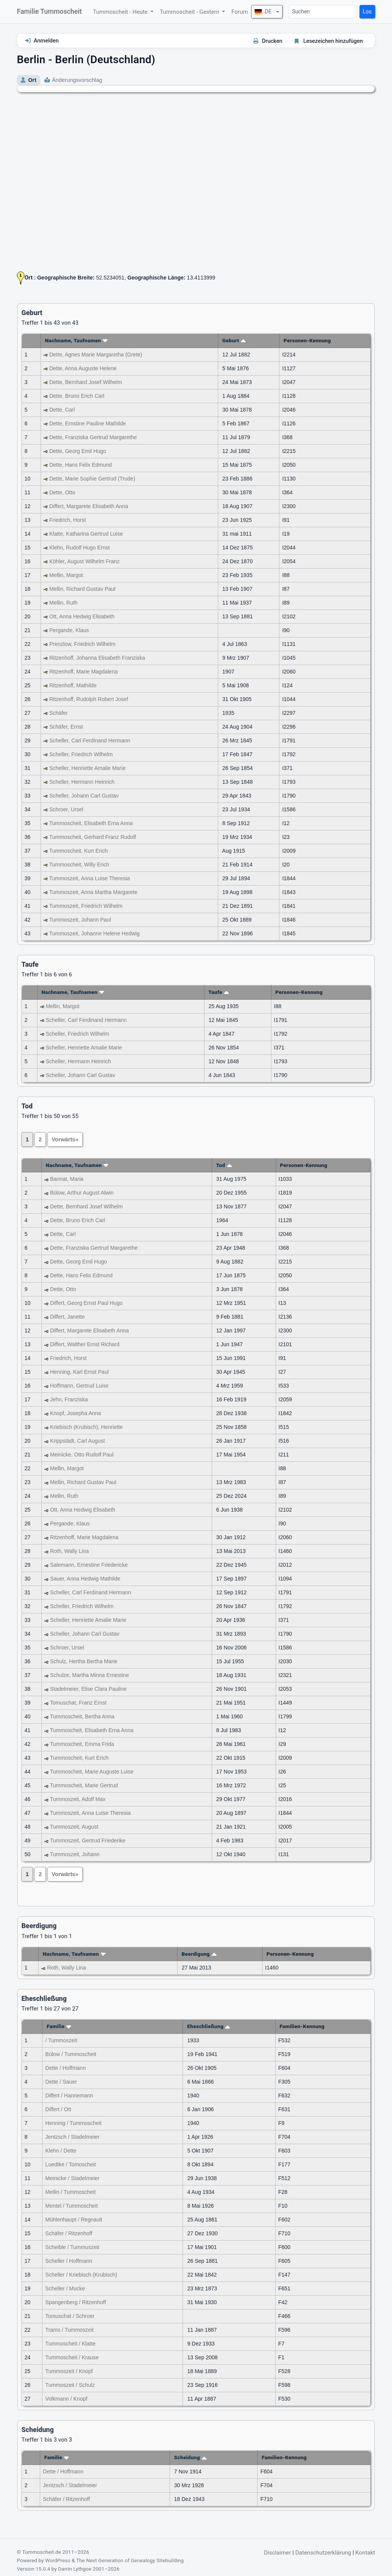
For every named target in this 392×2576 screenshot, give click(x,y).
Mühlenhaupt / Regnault (73, 2219)
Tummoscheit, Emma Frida (82, 1744)
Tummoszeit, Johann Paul (80, 920)
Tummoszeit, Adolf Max (77, 1799)
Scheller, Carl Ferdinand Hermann (90, 740)
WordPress (57, 2560)
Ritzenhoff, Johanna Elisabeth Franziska (97, 658)
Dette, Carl (62, 410)
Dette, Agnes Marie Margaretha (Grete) (95, 354)
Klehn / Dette (60, 2151)
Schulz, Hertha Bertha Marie (84, 1661)
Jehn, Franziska (69, 1399)
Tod (224, 1165)
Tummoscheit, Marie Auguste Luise (91, 1772)
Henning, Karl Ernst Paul (79, 1372)
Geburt (234, 340)
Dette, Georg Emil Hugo (77, 451)
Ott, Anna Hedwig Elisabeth (81, 616)
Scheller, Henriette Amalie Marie (87, 768)
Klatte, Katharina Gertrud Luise (86, 534)
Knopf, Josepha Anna (75, 1413)
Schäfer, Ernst (66, 727)
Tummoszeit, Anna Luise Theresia (89, 878)
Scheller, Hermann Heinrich (81, 782)
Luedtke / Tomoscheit (70, 2164)
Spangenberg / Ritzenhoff (75, 2302)
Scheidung (190, 2457)
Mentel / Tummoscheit (71, 2206)
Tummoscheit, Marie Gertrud (84, 1785)
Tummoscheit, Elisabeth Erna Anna (90, 823)
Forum (239, 11)
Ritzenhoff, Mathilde (72, 685)
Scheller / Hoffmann (68, 2261)
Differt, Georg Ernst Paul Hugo (86, 1303)
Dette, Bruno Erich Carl (77, 396)
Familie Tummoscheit (49, 11)
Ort (32, 80)
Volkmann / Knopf (66, 2399)
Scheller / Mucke (65, 2288)
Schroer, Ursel (66, 809)
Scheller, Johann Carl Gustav (84, 796)
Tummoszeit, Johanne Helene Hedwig (94, 933)
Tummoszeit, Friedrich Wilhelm (85, 906)
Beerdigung (199, 1954)
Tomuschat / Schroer (69, 2316)
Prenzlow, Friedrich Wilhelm (82, 644)
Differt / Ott (58, 2109)
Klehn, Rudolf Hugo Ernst (79, 547)
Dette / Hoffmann (65, 2068)
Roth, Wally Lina (69, 1551)
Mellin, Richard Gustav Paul (82, 589)
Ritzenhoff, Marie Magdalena (83, 672)
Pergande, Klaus (69, 630)
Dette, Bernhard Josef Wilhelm (85, 382)
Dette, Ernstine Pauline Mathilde (87, 423)
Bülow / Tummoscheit (70, 2054)
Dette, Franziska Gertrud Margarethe (93, 437)
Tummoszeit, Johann (74, 1854)
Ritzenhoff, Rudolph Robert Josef (88, 699)
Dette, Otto (62, 492)
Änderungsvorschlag (77, 80)
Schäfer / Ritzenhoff (68, 2233)
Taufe (218, 992)
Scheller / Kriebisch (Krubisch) (81, 2275)
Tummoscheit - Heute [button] (121, 11)
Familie (59, 2026)
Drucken (272, 41)
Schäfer (58, 713)
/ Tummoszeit (61, 2040)
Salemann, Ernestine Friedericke (89, 1565)
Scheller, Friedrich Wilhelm (81, 754)
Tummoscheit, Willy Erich (79, 864)
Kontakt (365, 2552)
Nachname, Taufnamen (76, 340)
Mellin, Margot (66, 575)
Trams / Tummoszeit (69, 2330)
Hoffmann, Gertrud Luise (79, 1386)
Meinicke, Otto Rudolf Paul (82, 1454)
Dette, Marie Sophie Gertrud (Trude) (92, 479)
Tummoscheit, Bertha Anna (82, 1716)
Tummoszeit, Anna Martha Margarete (93, 892)
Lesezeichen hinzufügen (333, 41)
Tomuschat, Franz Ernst (78, 1703)
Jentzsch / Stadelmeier (72, 2137)
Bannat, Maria (66, 1179)
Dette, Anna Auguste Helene (83, 368)
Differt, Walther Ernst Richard (84, 1344)
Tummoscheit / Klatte (70, 2344)
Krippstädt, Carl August (77, 1441)
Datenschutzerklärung (323, 2552)
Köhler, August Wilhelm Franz (84, 561)
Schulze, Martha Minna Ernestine (89, 1675)
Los (367, 11)
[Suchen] (322, 11)
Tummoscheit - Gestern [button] (190, 11)
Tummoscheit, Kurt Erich (78, 851)
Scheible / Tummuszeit (72, 2247)
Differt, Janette (67, 1317)
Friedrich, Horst (67, 520)
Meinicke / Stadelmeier (72, 2178)
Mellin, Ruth (63, 603)
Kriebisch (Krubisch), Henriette (86, 1427)
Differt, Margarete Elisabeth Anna (88, 506)
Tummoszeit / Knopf (69, 2371)
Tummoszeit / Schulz (70, 2385)
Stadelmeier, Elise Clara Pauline (88, 1689)
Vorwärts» (65, 1139)
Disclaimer (277, 2552)
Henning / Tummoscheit (73, 2123)
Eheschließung (208, 2026)
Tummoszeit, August (74, 1827)
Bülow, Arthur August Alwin (82, 1193)
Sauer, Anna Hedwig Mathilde (85, 1579)
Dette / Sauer (61, 2082)
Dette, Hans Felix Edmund (80, 465)
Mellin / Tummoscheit (70, 2192)
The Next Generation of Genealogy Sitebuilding (130, 2560)
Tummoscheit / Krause (72, 2357)
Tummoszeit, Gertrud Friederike (87, 1840)
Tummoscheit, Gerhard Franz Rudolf (92, 837)
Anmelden (46, 41)
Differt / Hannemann (69, 2095)
